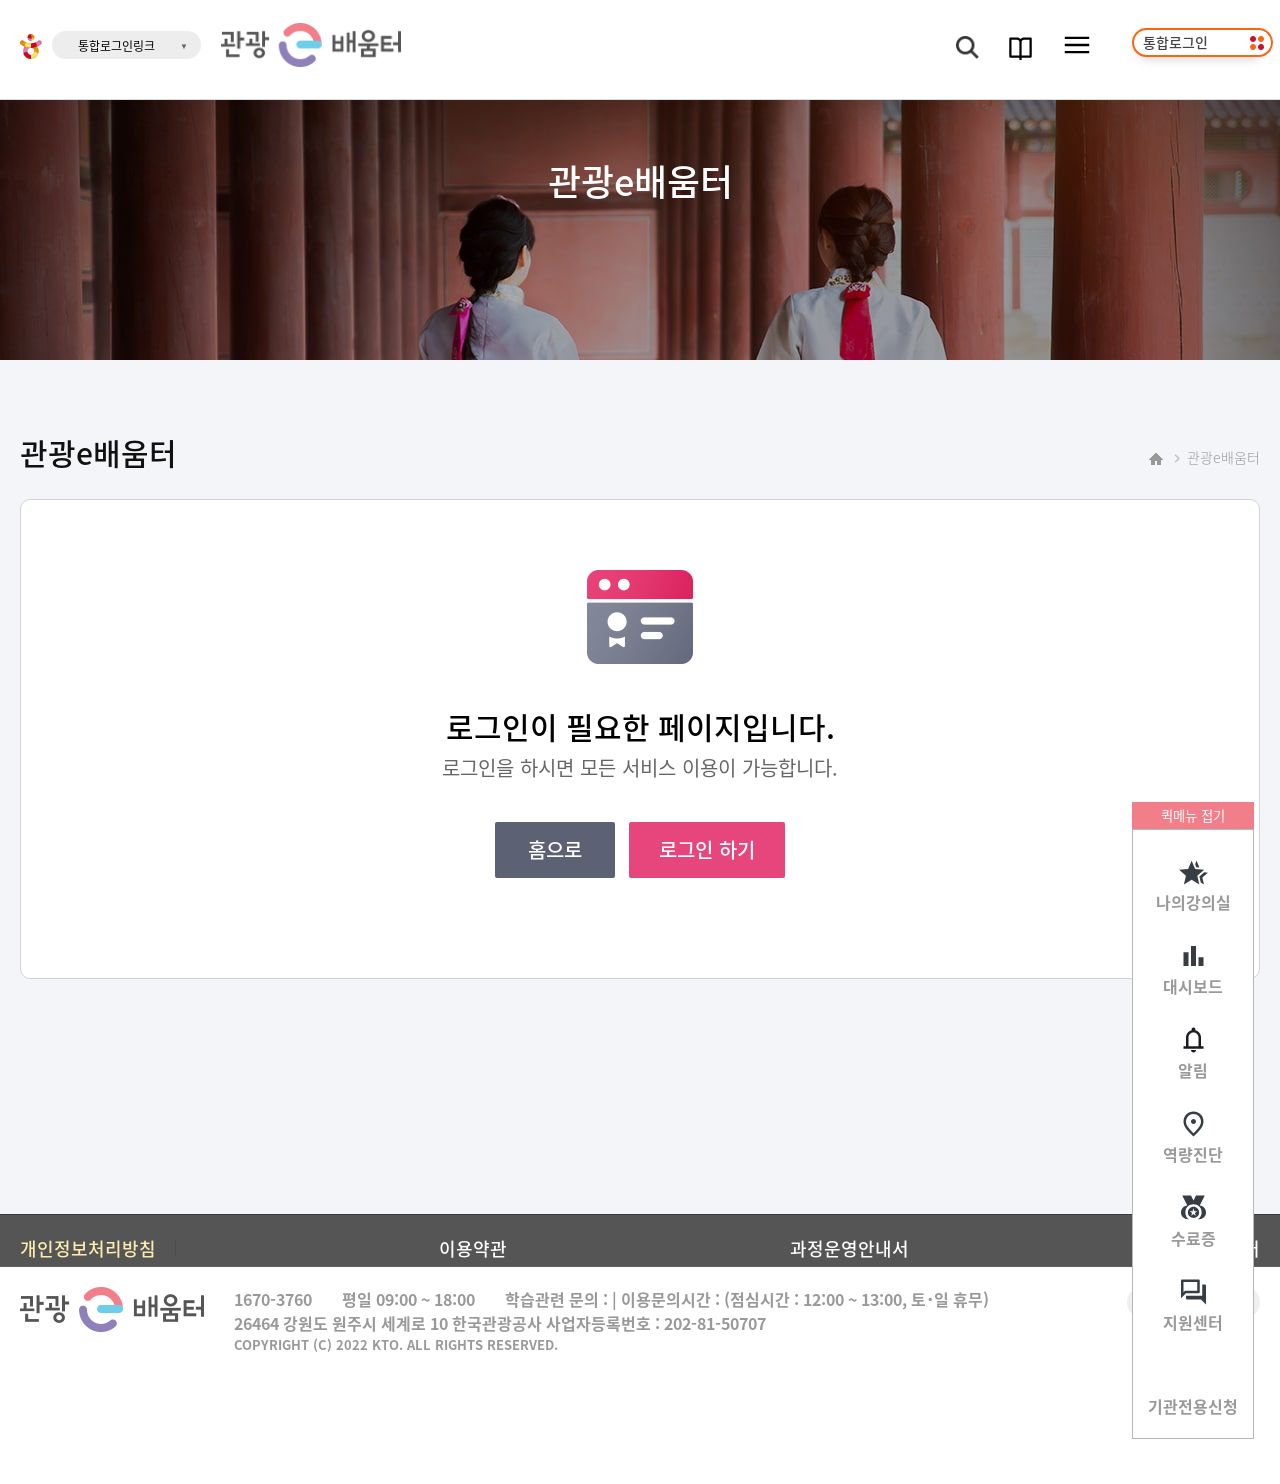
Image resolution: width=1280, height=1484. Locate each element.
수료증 (1193, 1238)
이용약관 (473, 1248)
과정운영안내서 (849, 1248)
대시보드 (1193, 986)
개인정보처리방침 (88, 1248)
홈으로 (555, 849)
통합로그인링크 (116, 45)
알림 (1193, 1070)
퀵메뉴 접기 (1193, 815)
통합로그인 (1175, 42)
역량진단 (1193, 1154)
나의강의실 (1193, 902)
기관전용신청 (1193, 1406)
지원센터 (1193, 1322)
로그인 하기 (707, 849)
